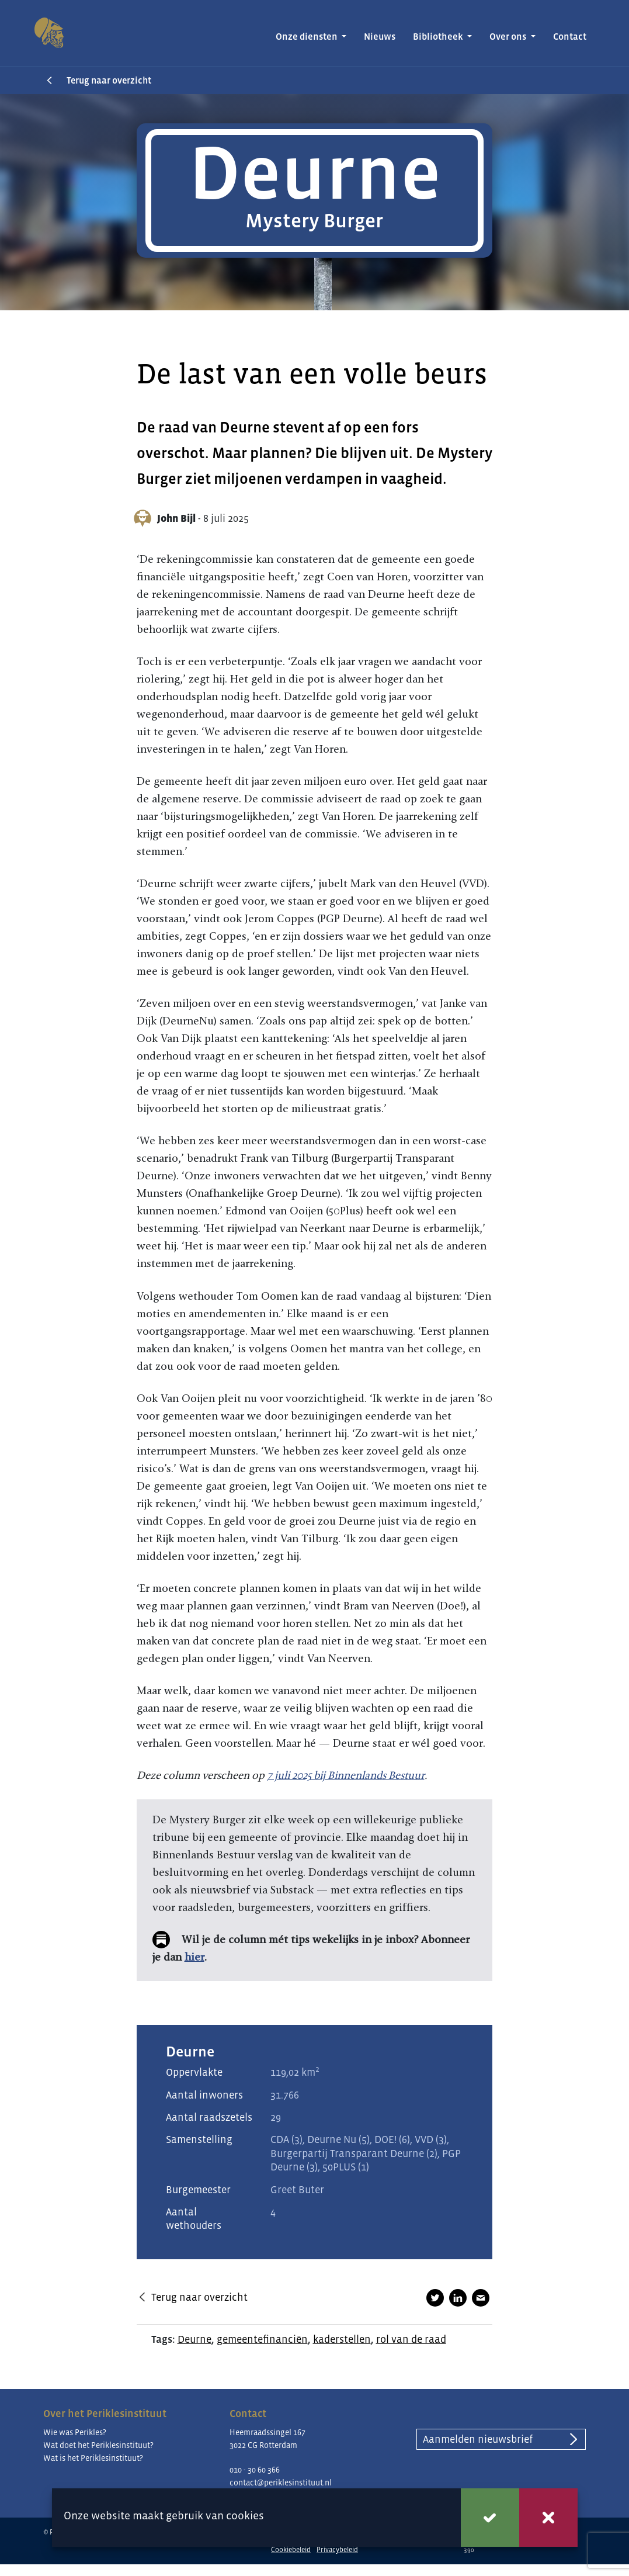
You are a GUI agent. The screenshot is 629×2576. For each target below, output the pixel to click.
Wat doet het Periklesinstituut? (98, 2445)
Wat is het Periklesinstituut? (93, 2458)
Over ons (508, 36)
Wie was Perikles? (74, 2432)
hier (194, 1957)
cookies (245, 2515)
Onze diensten (307, 36)
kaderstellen (342, 2339)
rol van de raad (411, 2339)
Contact (569, 36)
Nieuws (379, 36)
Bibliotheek (439, 36)
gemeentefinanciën (262, 2339)
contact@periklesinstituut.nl (281, 2482)
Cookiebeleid (291, 2550)
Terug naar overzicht (109, 80)
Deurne (194, 2339)
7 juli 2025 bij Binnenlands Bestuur (346, 1775)
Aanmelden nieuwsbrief (478, 2439)
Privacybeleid (337, 2550)
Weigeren (548, 2517)
